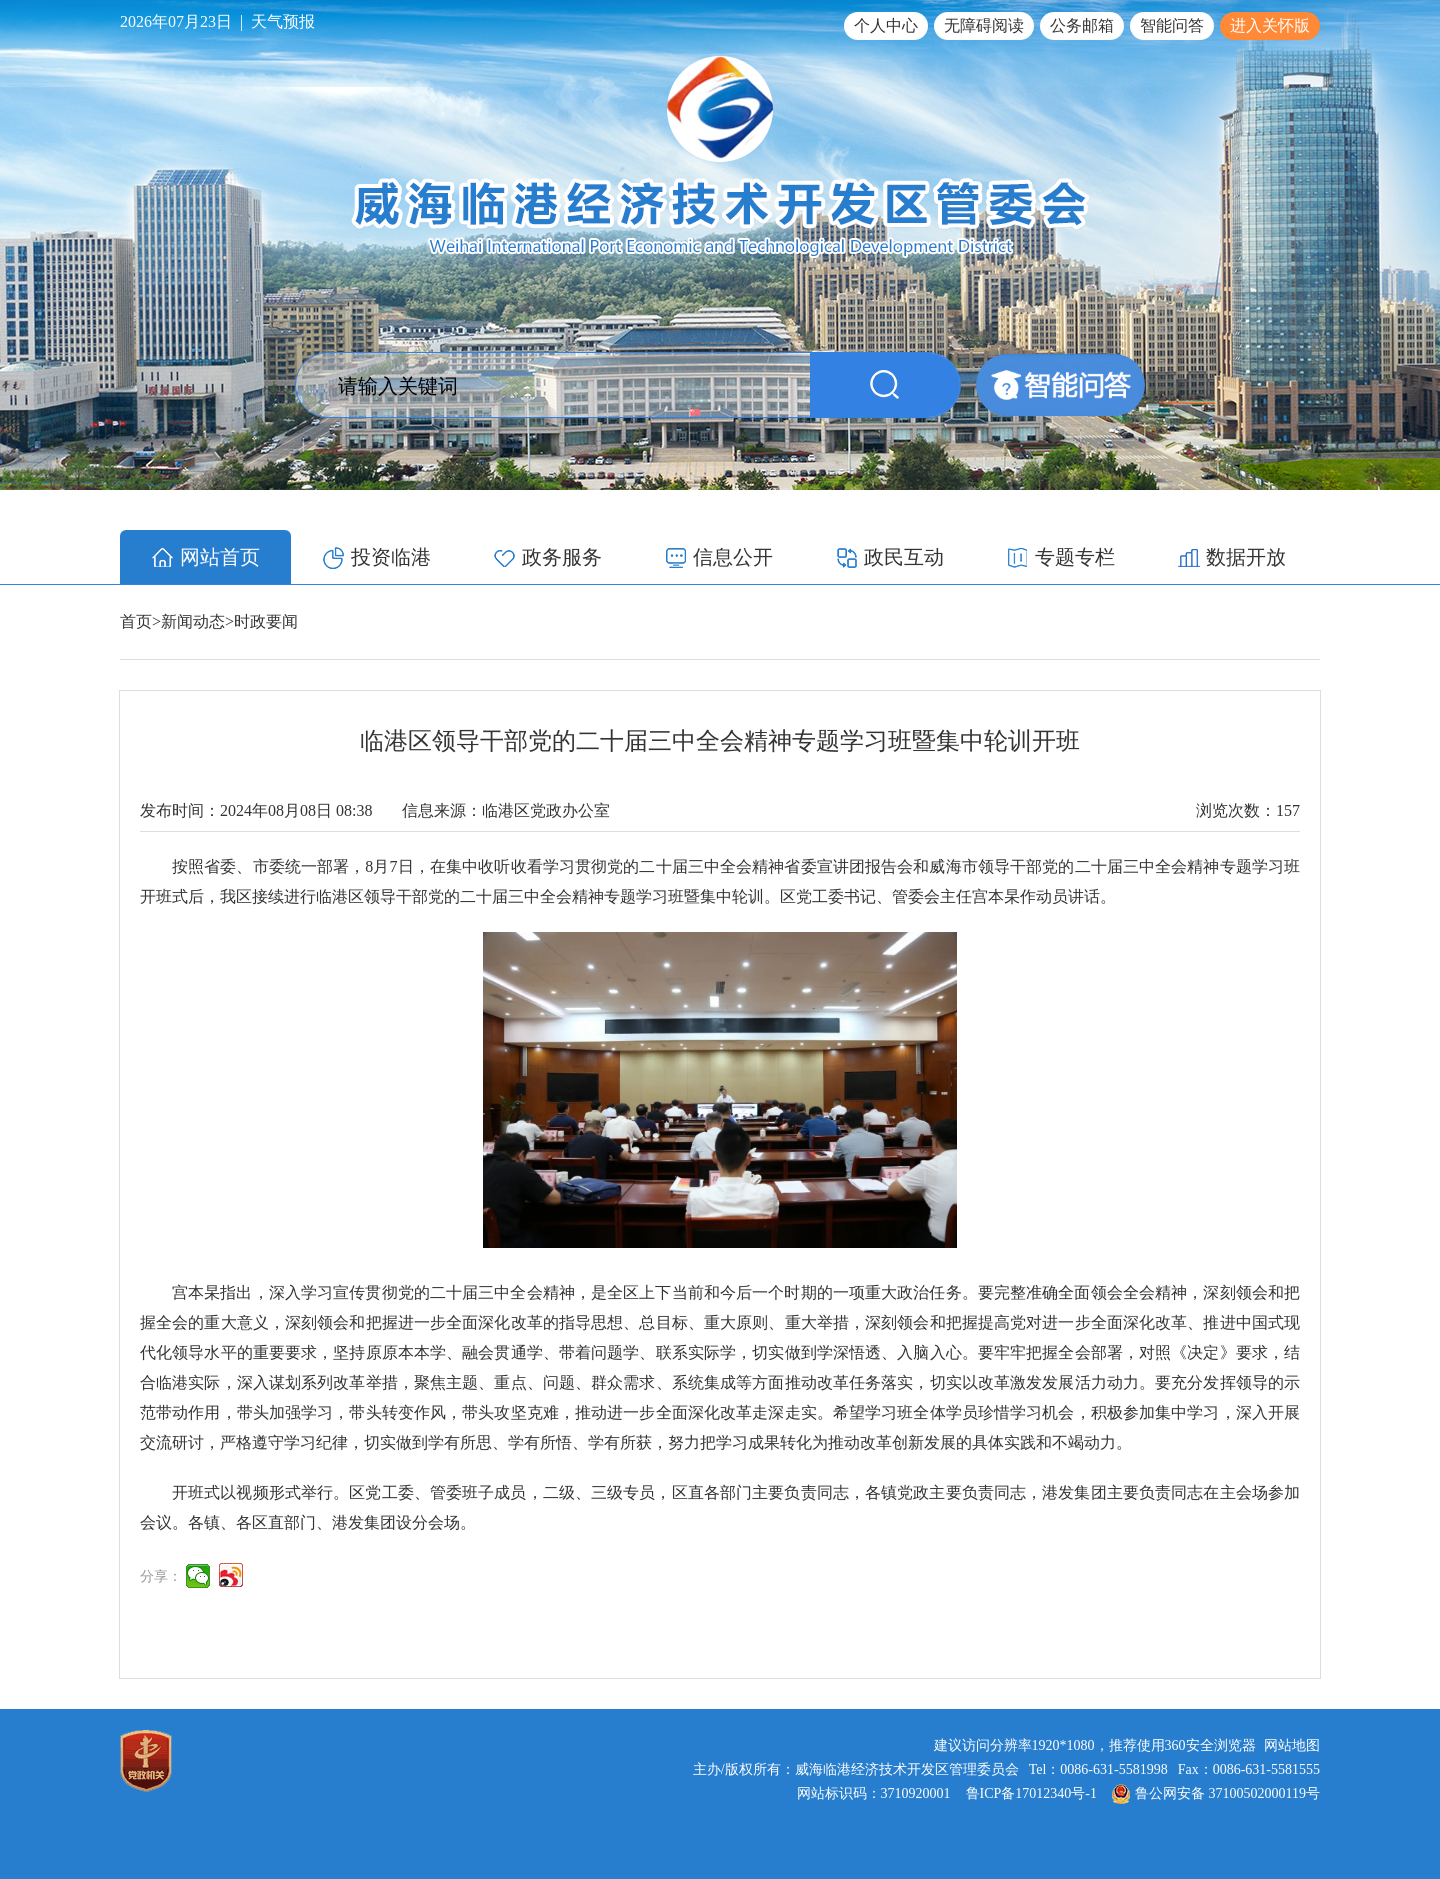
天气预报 (283, 21)
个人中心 (886, 25)
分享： (161, 1576)
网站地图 (1292, 1745)
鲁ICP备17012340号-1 (1031, 1793)
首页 (136, 621)
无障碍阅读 (984, 25)
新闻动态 (193, 621)
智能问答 (1172, 25)
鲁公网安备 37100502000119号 (1216, 1793)
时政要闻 (266, 621)
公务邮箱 (1082, 25)
